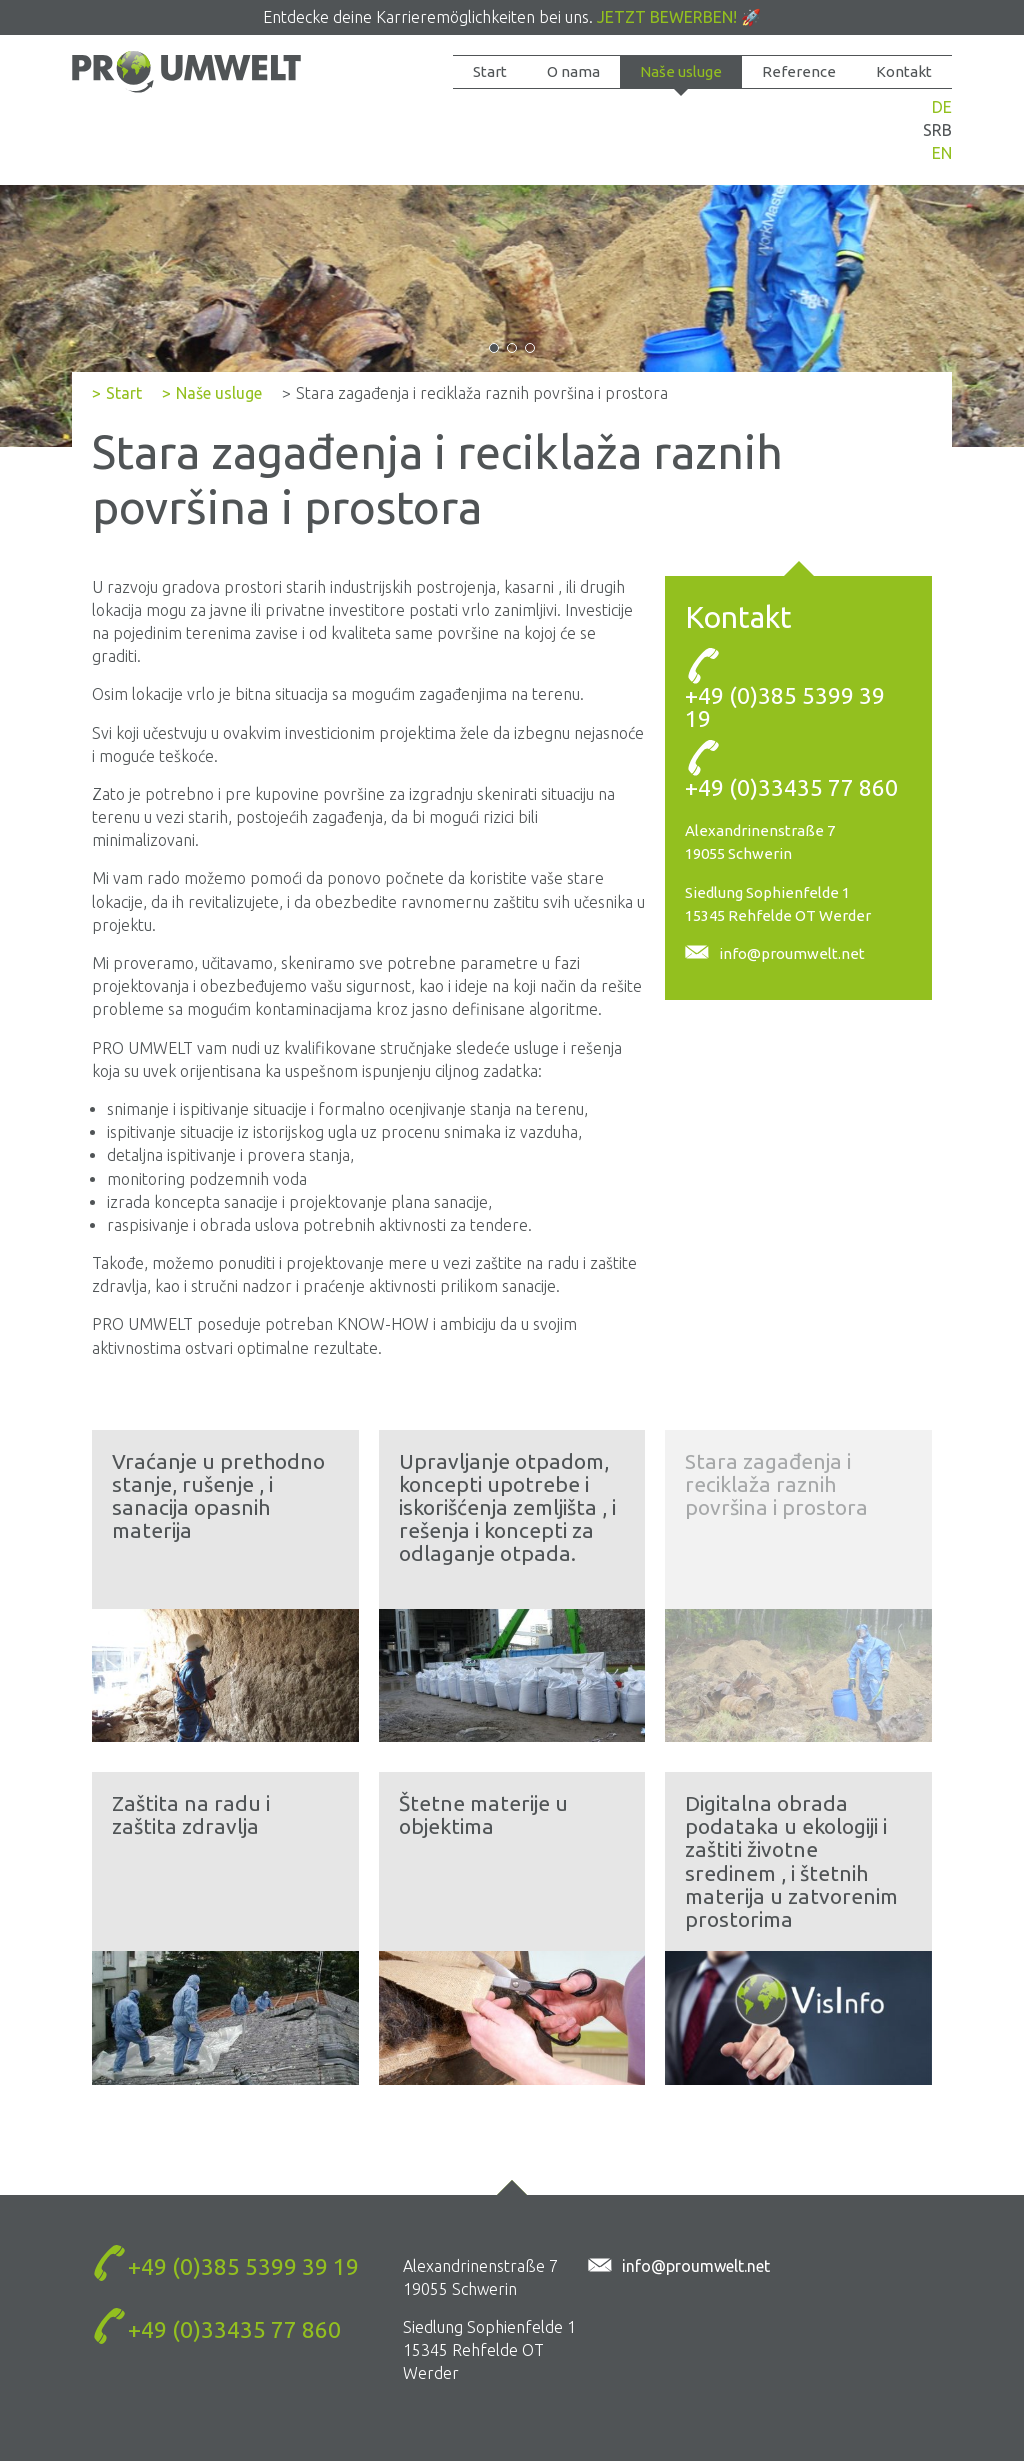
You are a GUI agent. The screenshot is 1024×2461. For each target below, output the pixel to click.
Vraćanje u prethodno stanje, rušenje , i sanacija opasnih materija (218, 1495)
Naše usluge (681, 71)
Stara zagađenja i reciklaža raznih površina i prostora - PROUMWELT (186, 77)
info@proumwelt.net (792, 953)
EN (942, 153)
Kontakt (904, 71)
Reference (799, 71)
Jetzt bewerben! (667, 17)
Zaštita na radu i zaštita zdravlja (191, 1814)
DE (942, 107)
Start (490, 71)
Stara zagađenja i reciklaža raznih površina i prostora (776, 1484)
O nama (573, 71)
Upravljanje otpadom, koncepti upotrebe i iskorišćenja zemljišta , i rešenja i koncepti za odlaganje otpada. (507, 1507)
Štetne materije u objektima (483, 1814)
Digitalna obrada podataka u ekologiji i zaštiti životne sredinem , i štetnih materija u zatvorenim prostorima (791, 1860)
